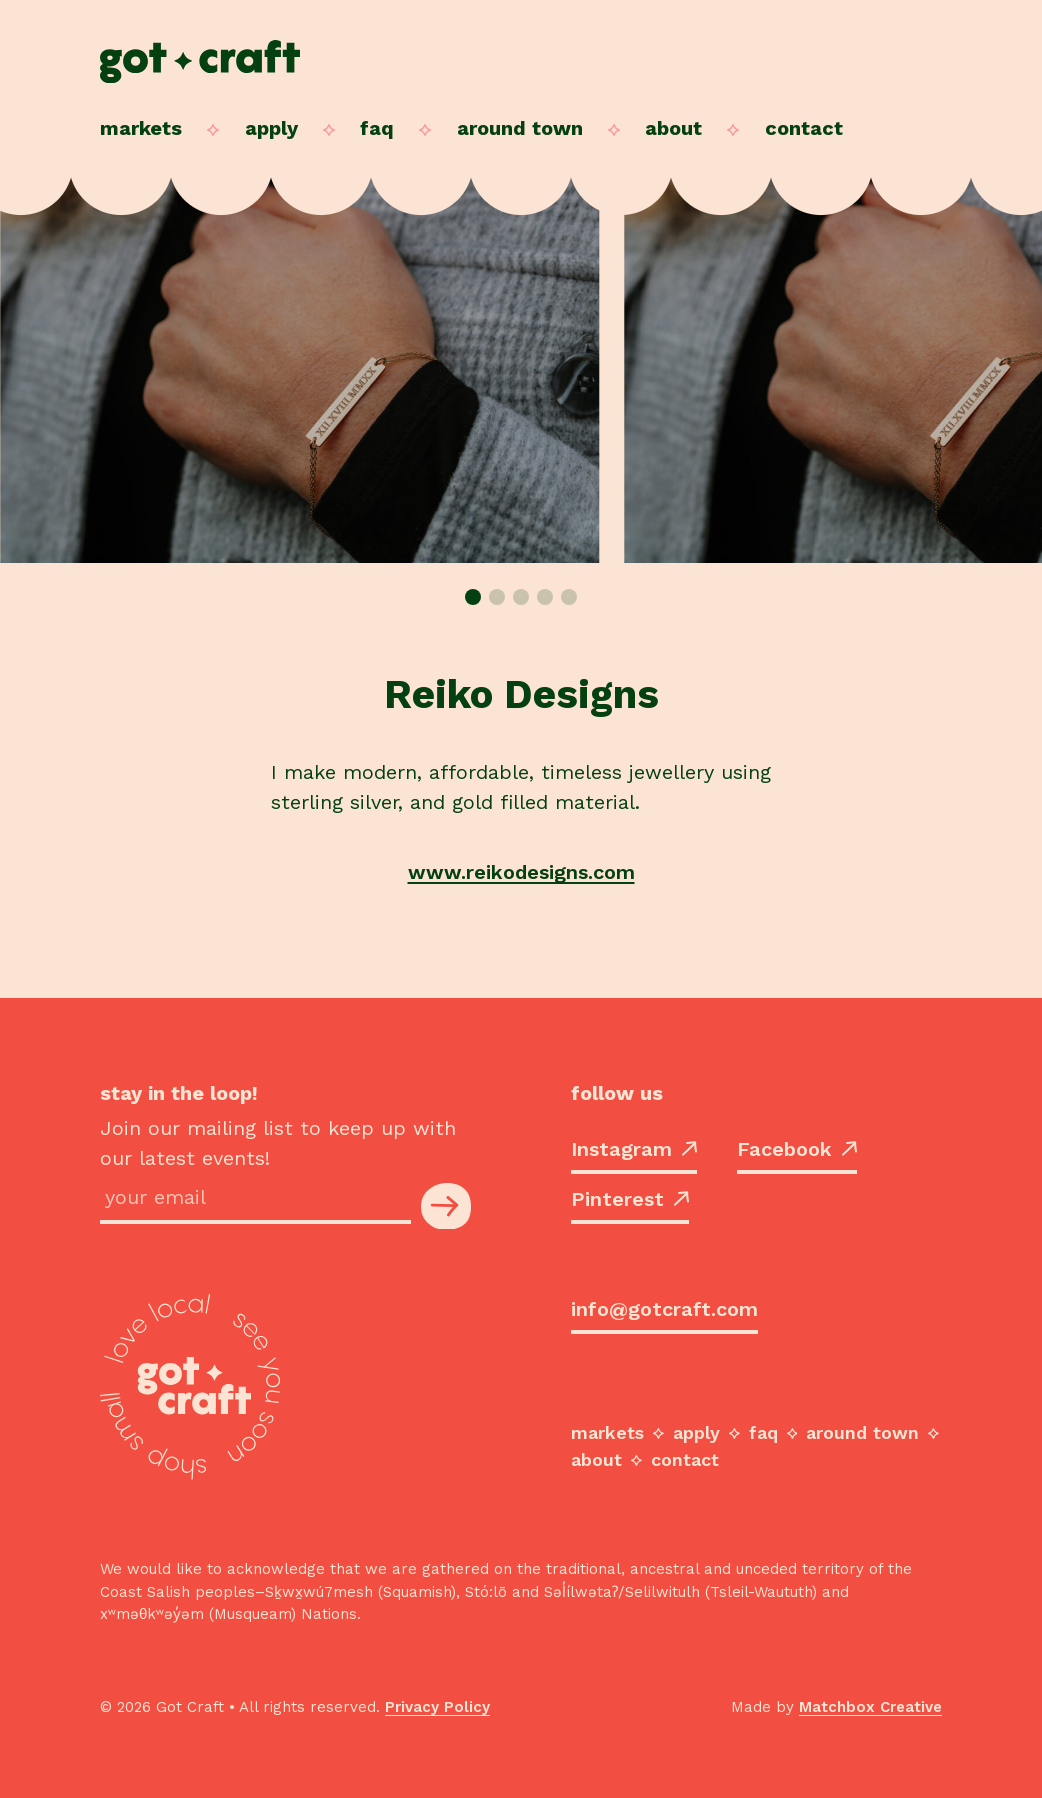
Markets (141, 128)
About (673, 128)
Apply (271, 128)
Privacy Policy (437, 1707)
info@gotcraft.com (664, 1309)
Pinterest (630, 1199)
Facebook (797, 1149)
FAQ (377, 128)
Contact (804, 128)
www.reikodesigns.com (521, 872)
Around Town (520, 128)
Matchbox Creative (870, 1707)
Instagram (634, 1149)
